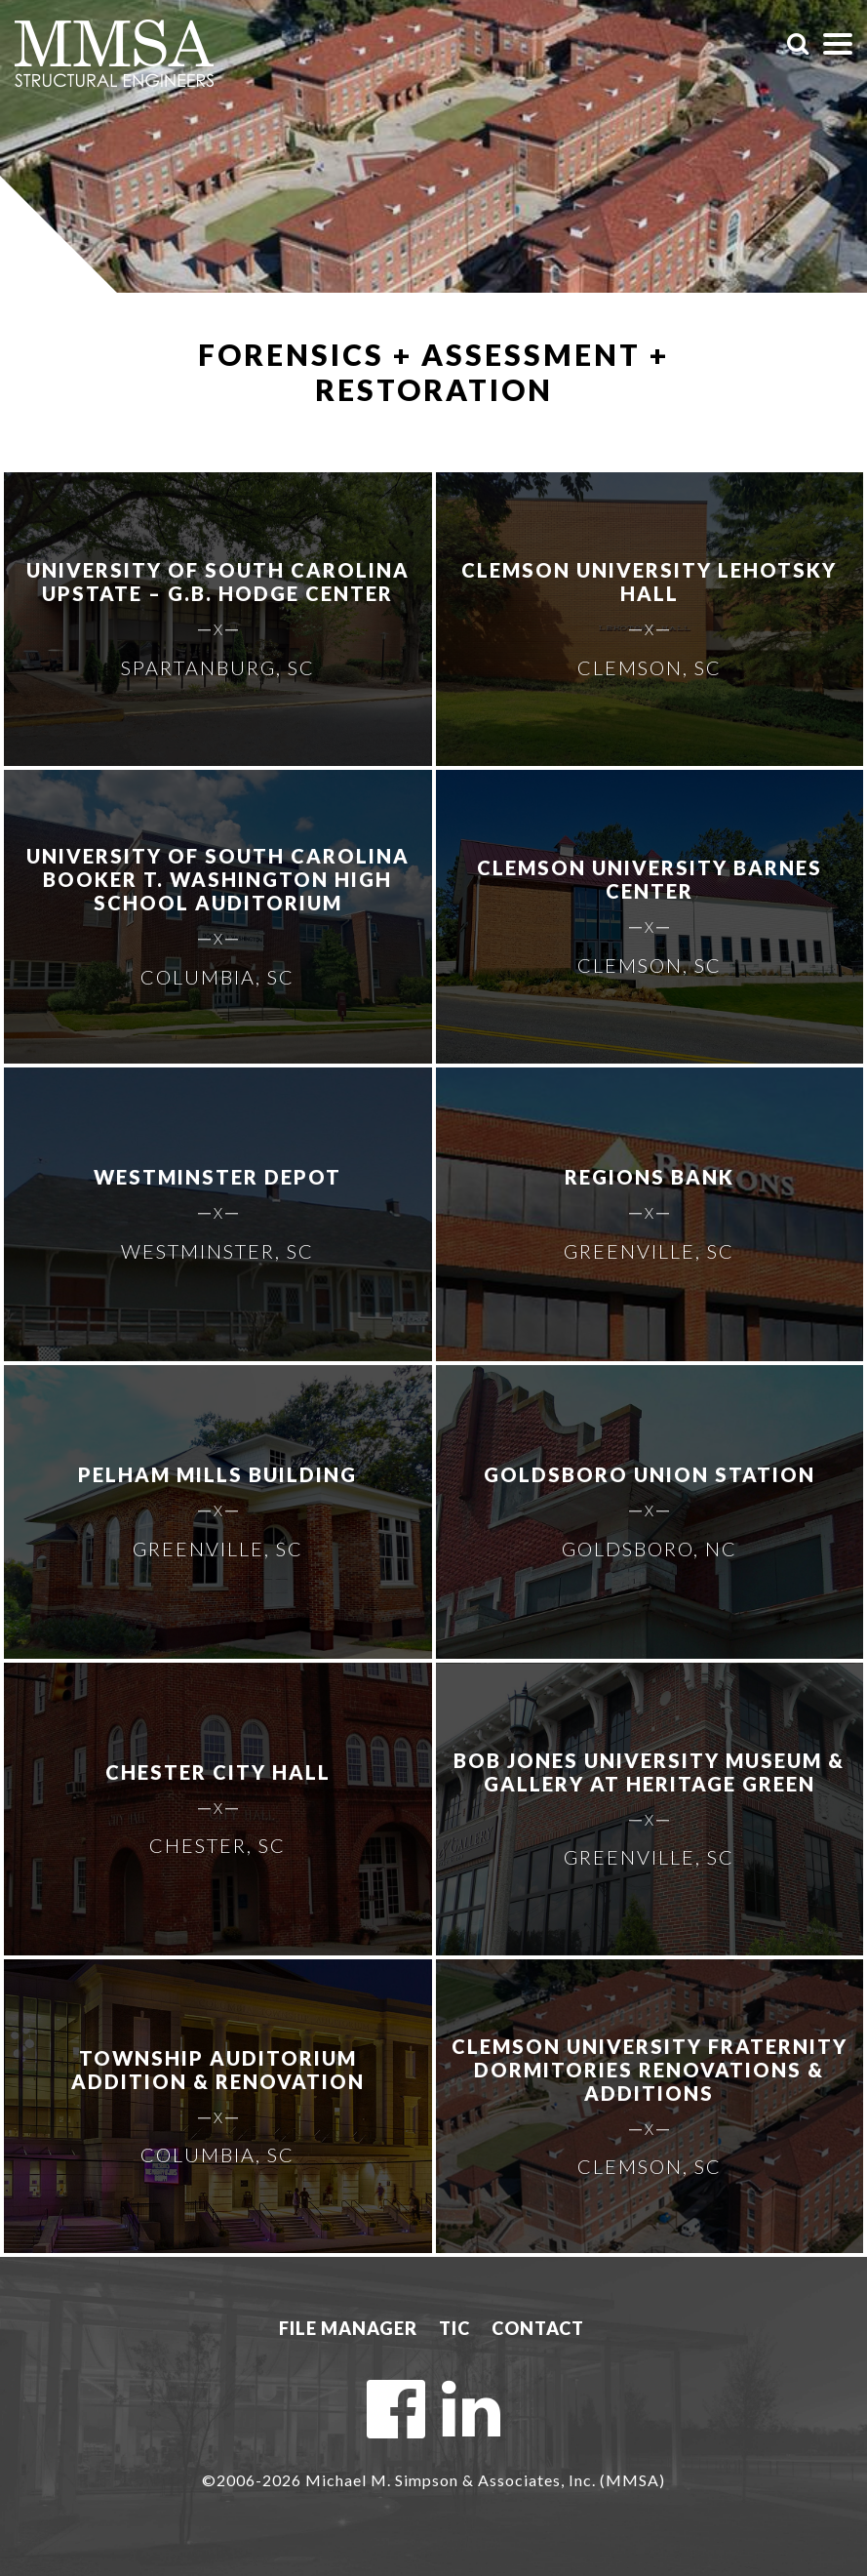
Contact (538, 2328)
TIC (454, 2328)
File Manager (348, 2328)
